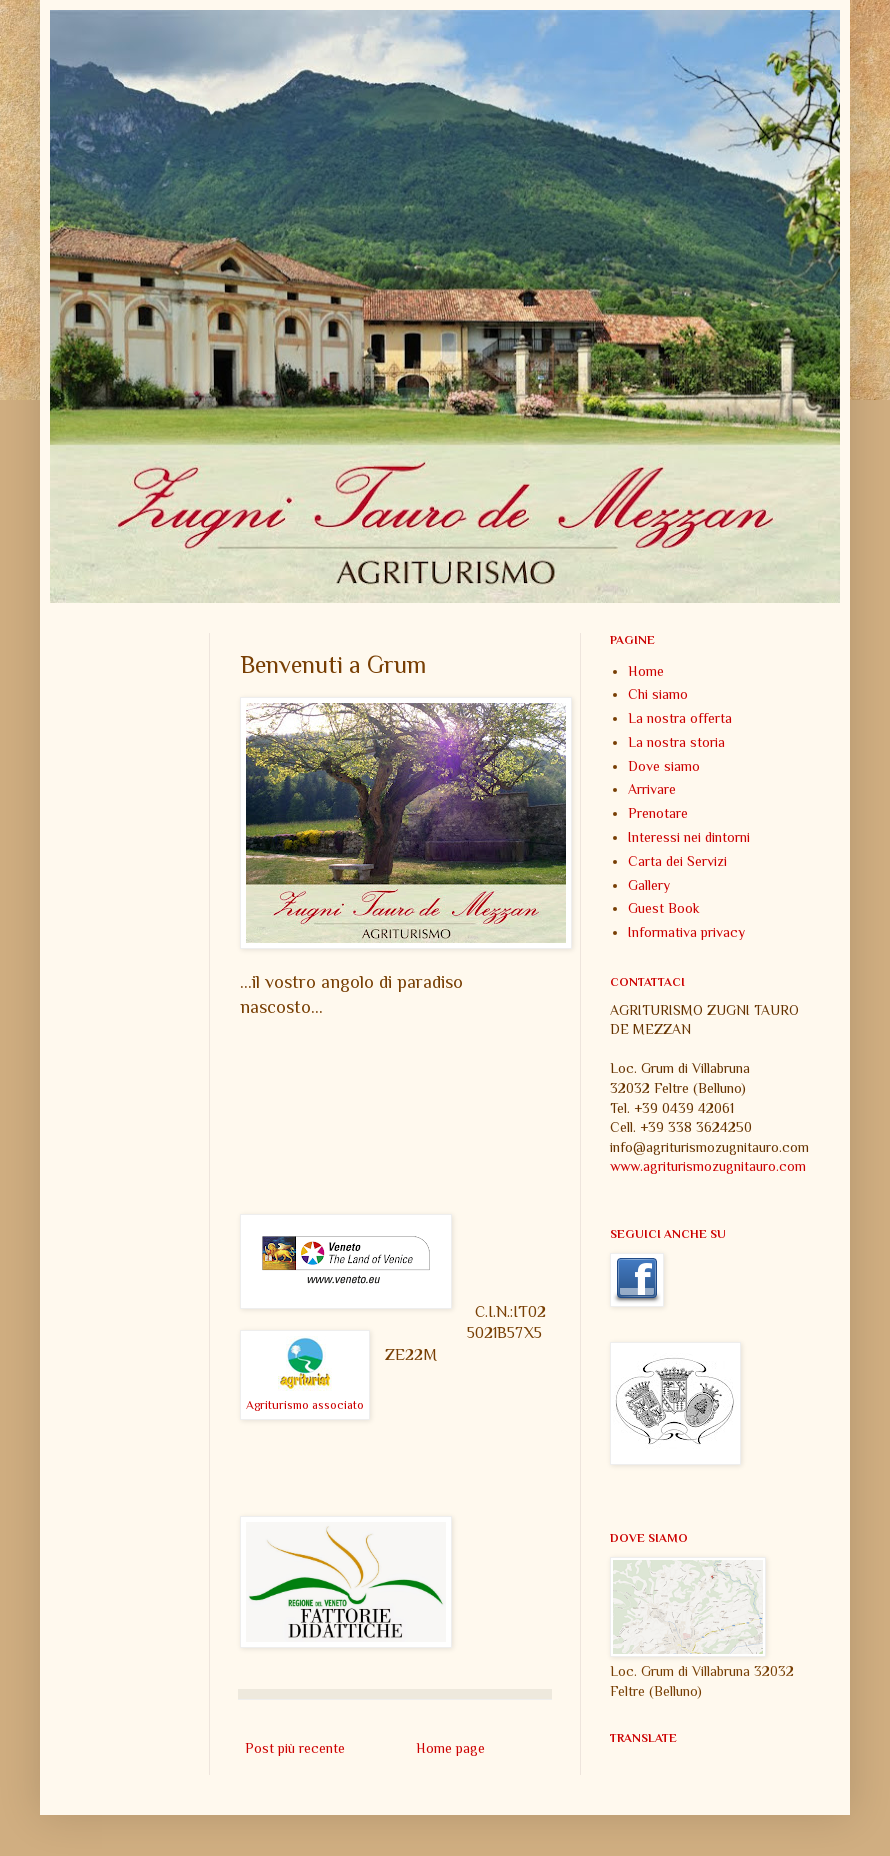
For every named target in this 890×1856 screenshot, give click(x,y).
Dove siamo (664, 766)
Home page (450, 1748)
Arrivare (652, 789)
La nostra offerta (680, 718)
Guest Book (664, 908)
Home (646, 671)
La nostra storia (676, 742)
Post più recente (295, 1748)
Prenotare (658, 813)
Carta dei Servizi (677, 861)
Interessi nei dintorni (689, 837)
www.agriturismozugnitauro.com (708, 1166)
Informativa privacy (686, 932)
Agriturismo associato (305, 1405)
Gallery (649, 885)
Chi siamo (658, 694)
